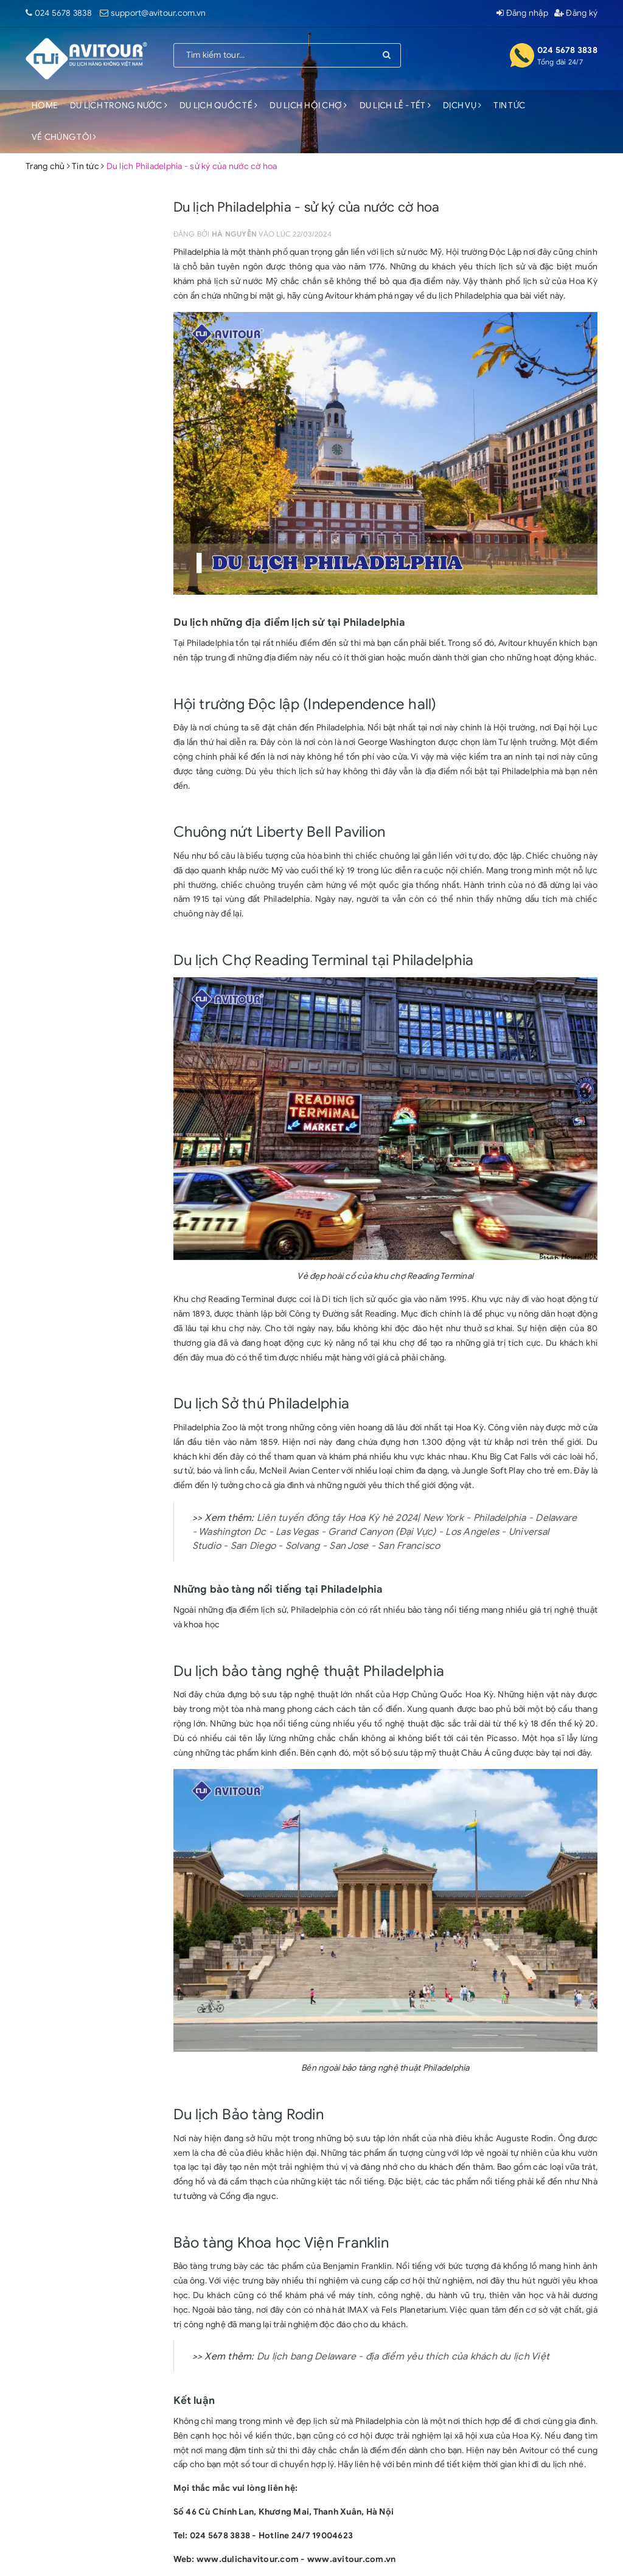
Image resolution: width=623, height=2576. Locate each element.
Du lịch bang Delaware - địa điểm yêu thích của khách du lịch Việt (403, 2356)
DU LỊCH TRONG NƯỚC (118, 105)
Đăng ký (575, 13)
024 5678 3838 (63, 13)
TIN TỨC (509, 105)
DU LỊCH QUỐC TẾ (218, 105)
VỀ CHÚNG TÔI (64, 137)
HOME (45, 105)
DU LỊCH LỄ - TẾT (395, 105)
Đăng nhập (522, 13)
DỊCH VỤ (462, 105)
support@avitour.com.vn (158, 13)
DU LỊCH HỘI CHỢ (308, 105)
